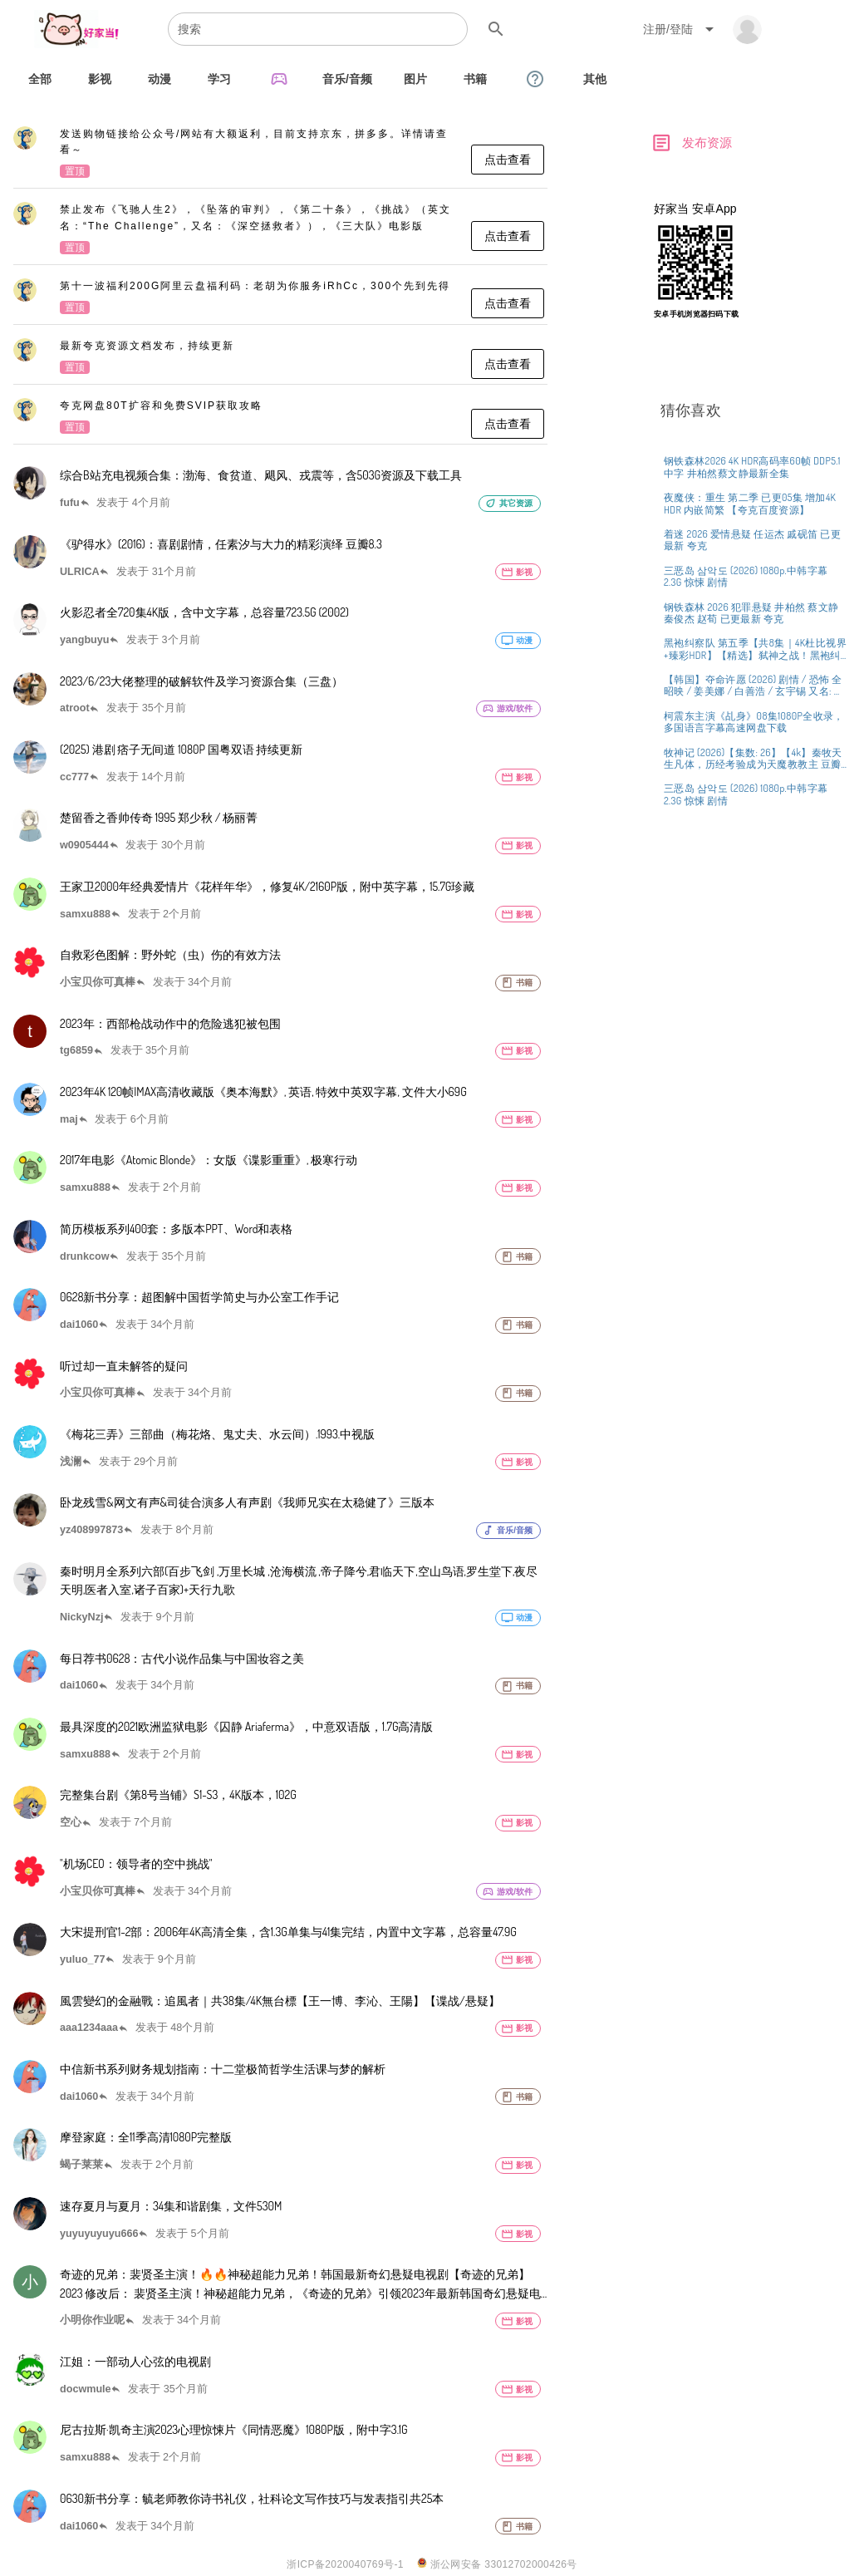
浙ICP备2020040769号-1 (345, 2564)
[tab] (40, 79)
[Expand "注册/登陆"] (681, 29)
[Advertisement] (752, 451)
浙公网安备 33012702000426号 (497, 2564)
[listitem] (280, 154)
